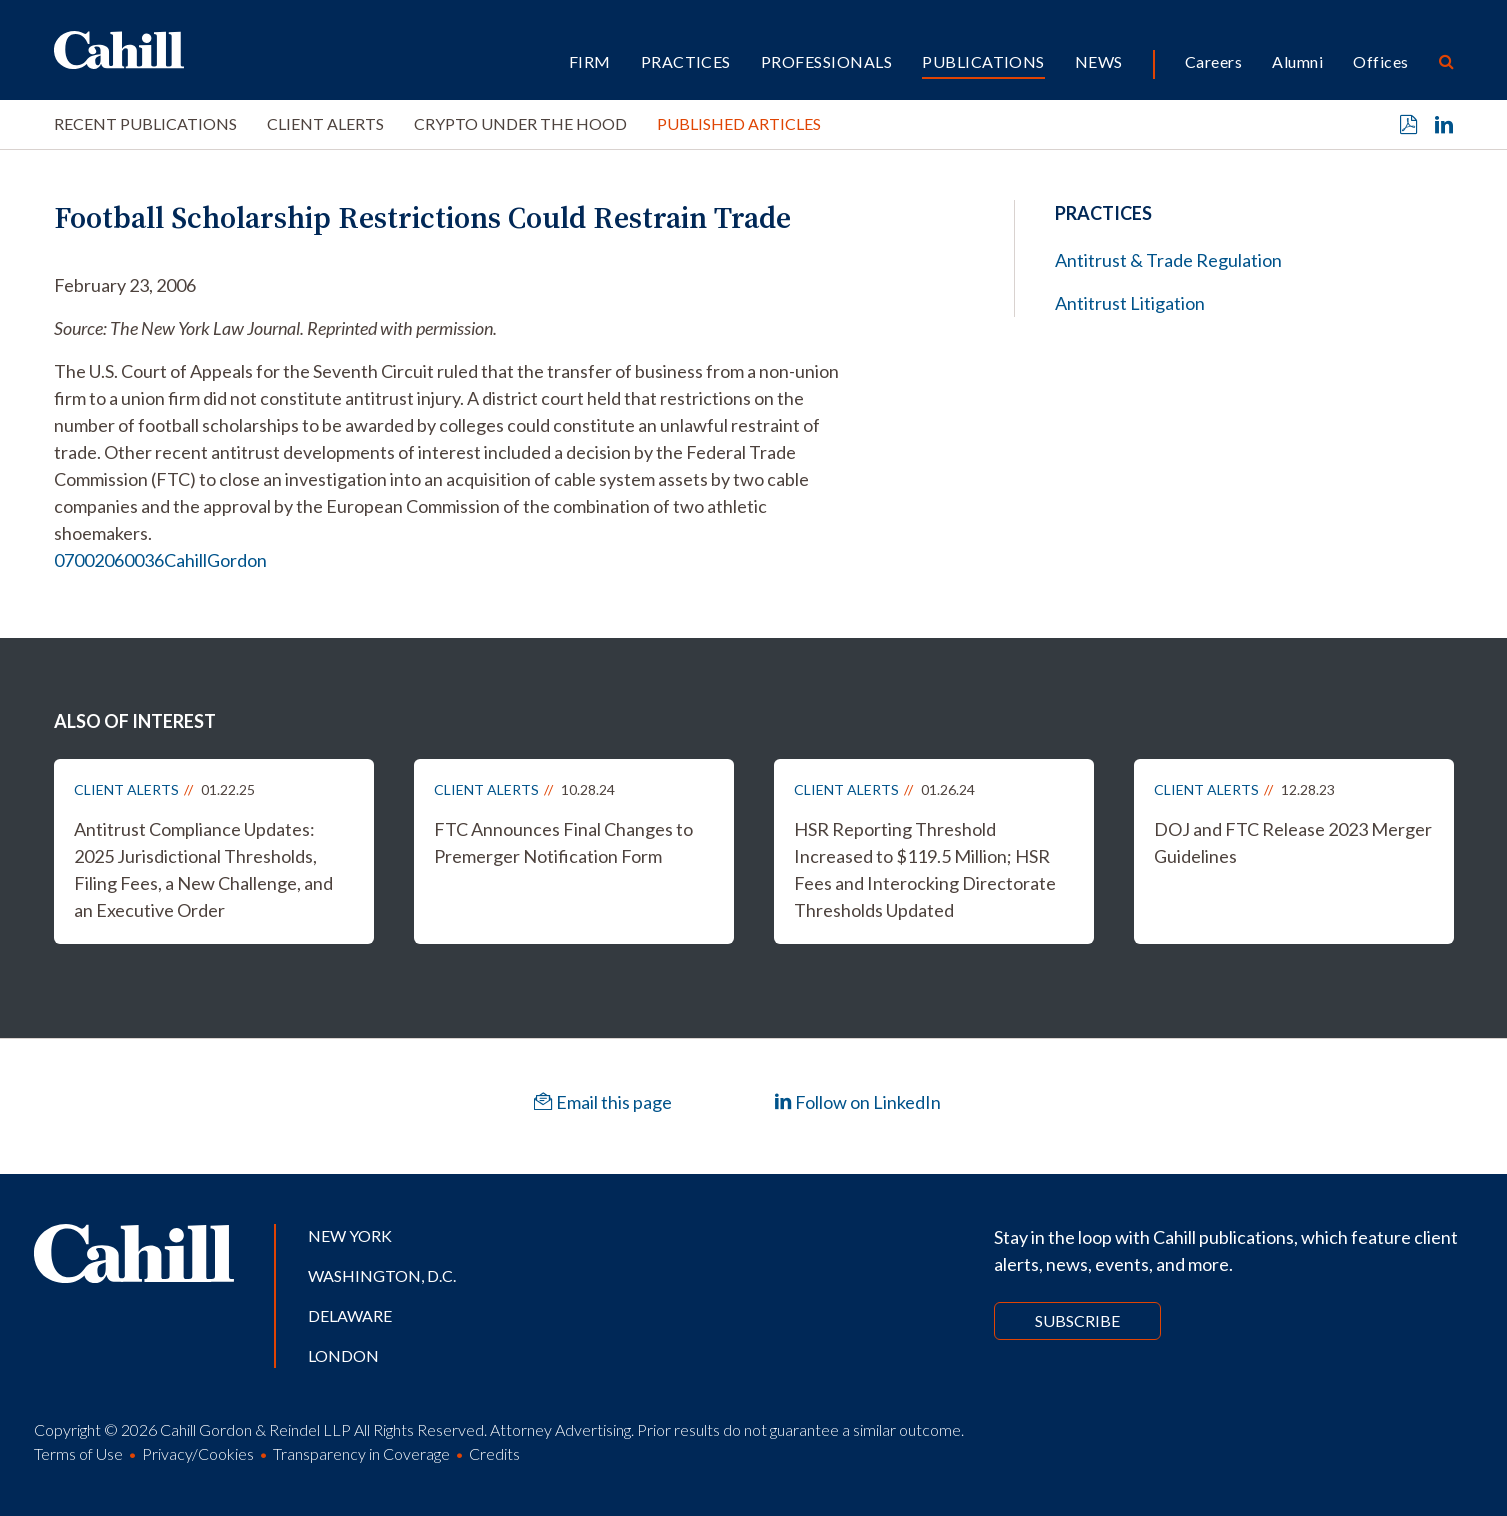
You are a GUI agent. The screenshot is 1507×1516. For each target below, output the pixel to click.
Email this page (603, 1102)
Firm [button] (590, 61)
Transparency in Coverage (361, 1453)
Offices (1380, 61)
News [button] (1099, 61)
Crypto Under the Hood (520, 123)
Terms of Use (78, 1453)
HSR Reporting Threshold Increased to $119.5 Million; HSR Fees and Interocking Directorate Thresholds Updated (925, 869)
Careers (1213, 61)
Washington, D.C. (382, 1275)
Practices (686, 61)
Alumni (1297, 61)
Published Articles (739, 123)
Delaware (350, 1315)
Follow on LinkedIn (857, 1102)
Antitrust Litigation (1130, 303)
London (343, 1355)
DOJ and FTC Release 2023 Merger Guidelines (1293, 842)
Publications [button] (983, 61)
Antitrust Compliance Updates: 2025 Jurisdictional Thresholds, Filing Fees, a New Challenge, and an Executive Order (203, 869)
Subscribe (1077, 1320)
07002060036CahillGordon (160, 560)
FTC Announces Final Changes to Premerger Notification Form (563, 842)
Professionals (826, 61)
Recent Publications (145, 123)
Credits (494, 1453)
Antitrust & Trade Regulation (1168, 260)
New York (350, 1235)
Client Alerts (325, 123)
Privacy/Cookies (198, 1453)
